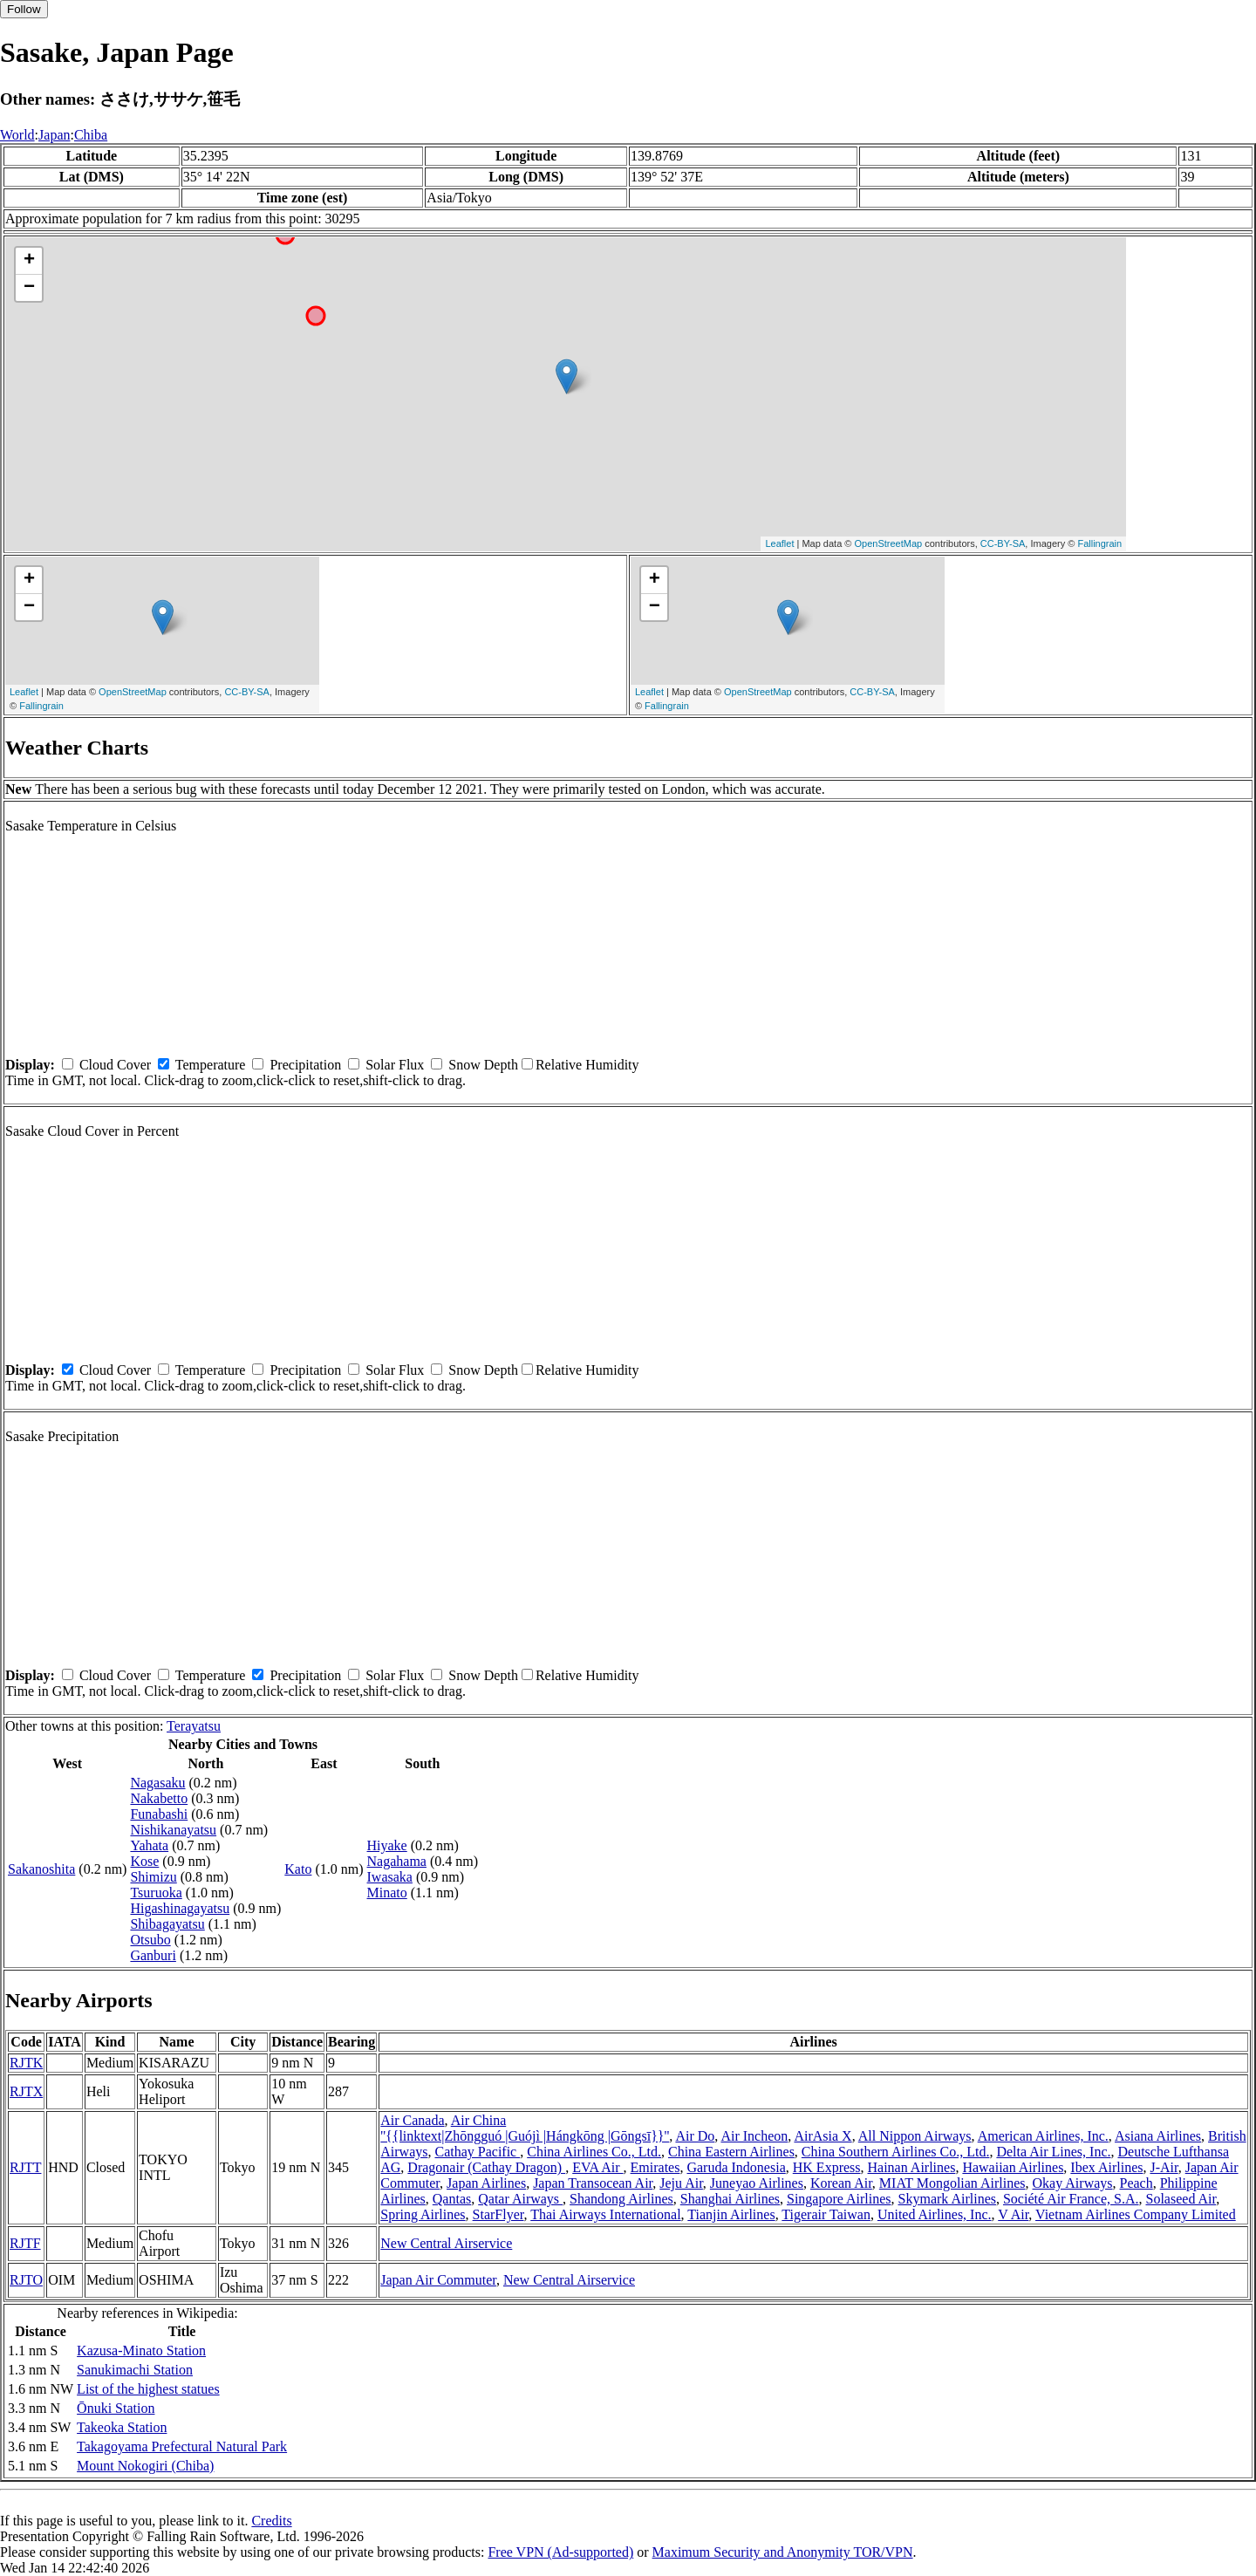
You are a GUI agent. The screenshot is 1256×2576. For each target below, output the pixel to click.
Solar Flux (394, 1064)
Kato (297, 1869)
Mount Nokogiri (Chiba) (145, 2465)
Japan (54, 134)
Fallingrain (1099, 543)
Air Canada (412, 2120)
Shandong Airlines (621, 2198)
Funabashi (159, 1814)
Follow (24, 9)
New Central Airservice (446, 2243)
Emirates (655, 2167)
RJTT (25, 2167)
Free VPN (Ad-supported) (560, 2552)
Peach (1136, 2183)
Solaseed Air (1181, 2198)
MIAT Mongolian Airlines (952, 2183)
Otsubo (150, 1939)
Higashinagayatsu (179, 1908)
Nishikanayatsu (173, 1829)
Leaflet (779, 543)
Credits (271, 2520)
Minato (387, 1892)
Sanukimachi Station (135, 2369)
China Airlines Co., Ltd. (594, 2151)
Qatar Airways (520, 2198)
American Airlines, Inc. (1043, 2135)
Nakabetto (159, 1798)
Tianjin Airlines (731, 2214)
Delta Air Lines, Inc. (1053, 2151)
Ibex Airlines (1106, 2167)
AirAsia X (822, 2135)
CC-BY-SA (1003, 543)
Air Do (694, 2135)
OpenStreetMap (889, 543)
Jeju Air (681, 2183)
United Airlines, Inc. (934, 2214)
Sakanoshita (41, 1869)
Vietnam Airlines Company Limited (1135, 2214)
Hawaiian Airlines (1012, 2167)
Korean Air (841, 2183)
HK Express (827, 2167)
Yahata (149, 1845)
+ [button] (29, 261)
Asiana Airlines (1158, 2135)
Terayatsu (194, 1725)
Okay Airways (1073, 2183)
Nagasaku (157, 1782)
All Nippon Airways (915, 2135)
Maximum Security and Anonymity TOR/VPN (782, 2552)
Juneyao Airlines (756, 2183)
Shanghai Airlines (730, 2198)
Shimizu (153, 1876)
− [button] (29, 288)
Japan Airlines (486, 2183)
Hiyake (387, 1845)
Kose (144, 1861)
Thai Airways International (605, 2214)
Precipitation (305, 1064)
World (17, 134)
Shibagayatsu (167, 1924)
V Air (1013, 2214)
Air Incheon (754, 2135)
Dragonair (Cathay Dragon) (486, 2167)
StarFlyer (498, 2214)
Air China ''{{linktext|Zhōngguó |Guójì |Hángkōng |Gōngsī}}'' (524, 2128)
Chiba (90, 134)
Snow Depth (483, 1064)
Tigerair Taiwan (826, 2214)
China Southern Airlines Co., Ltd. (896, 2151)
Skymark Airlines (947, 2198)
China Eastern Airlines (731, 2151)
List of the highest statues (148, 2388)
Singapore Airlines (839, 2198)
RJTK (26, 2062)
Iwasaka (390, 1876)
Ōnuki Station (115, 2408)
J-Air (1164, 2167)
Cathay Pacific (477, 2151)
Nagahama (397, 1861)
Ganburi (152, 1955)
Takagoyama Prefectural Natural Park (182, 2446)
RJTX (26, 2091)
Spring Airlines (422, 2214)
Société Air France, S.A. (1071, 2198)
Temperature (210, 1064)
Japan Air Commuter (438, 2279)
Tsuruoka (155, 1892)
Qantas (452, 2198)
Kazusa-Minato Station (141, 2350)
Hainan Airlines (912, 2167)
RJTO (26, 2279)
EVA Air (597, 2167)
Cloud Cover (115, 1064)
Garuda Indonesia (735, 2167)
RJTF (25, 2243)
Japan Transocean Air (592, 2183)
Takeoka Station (122, 2427)
